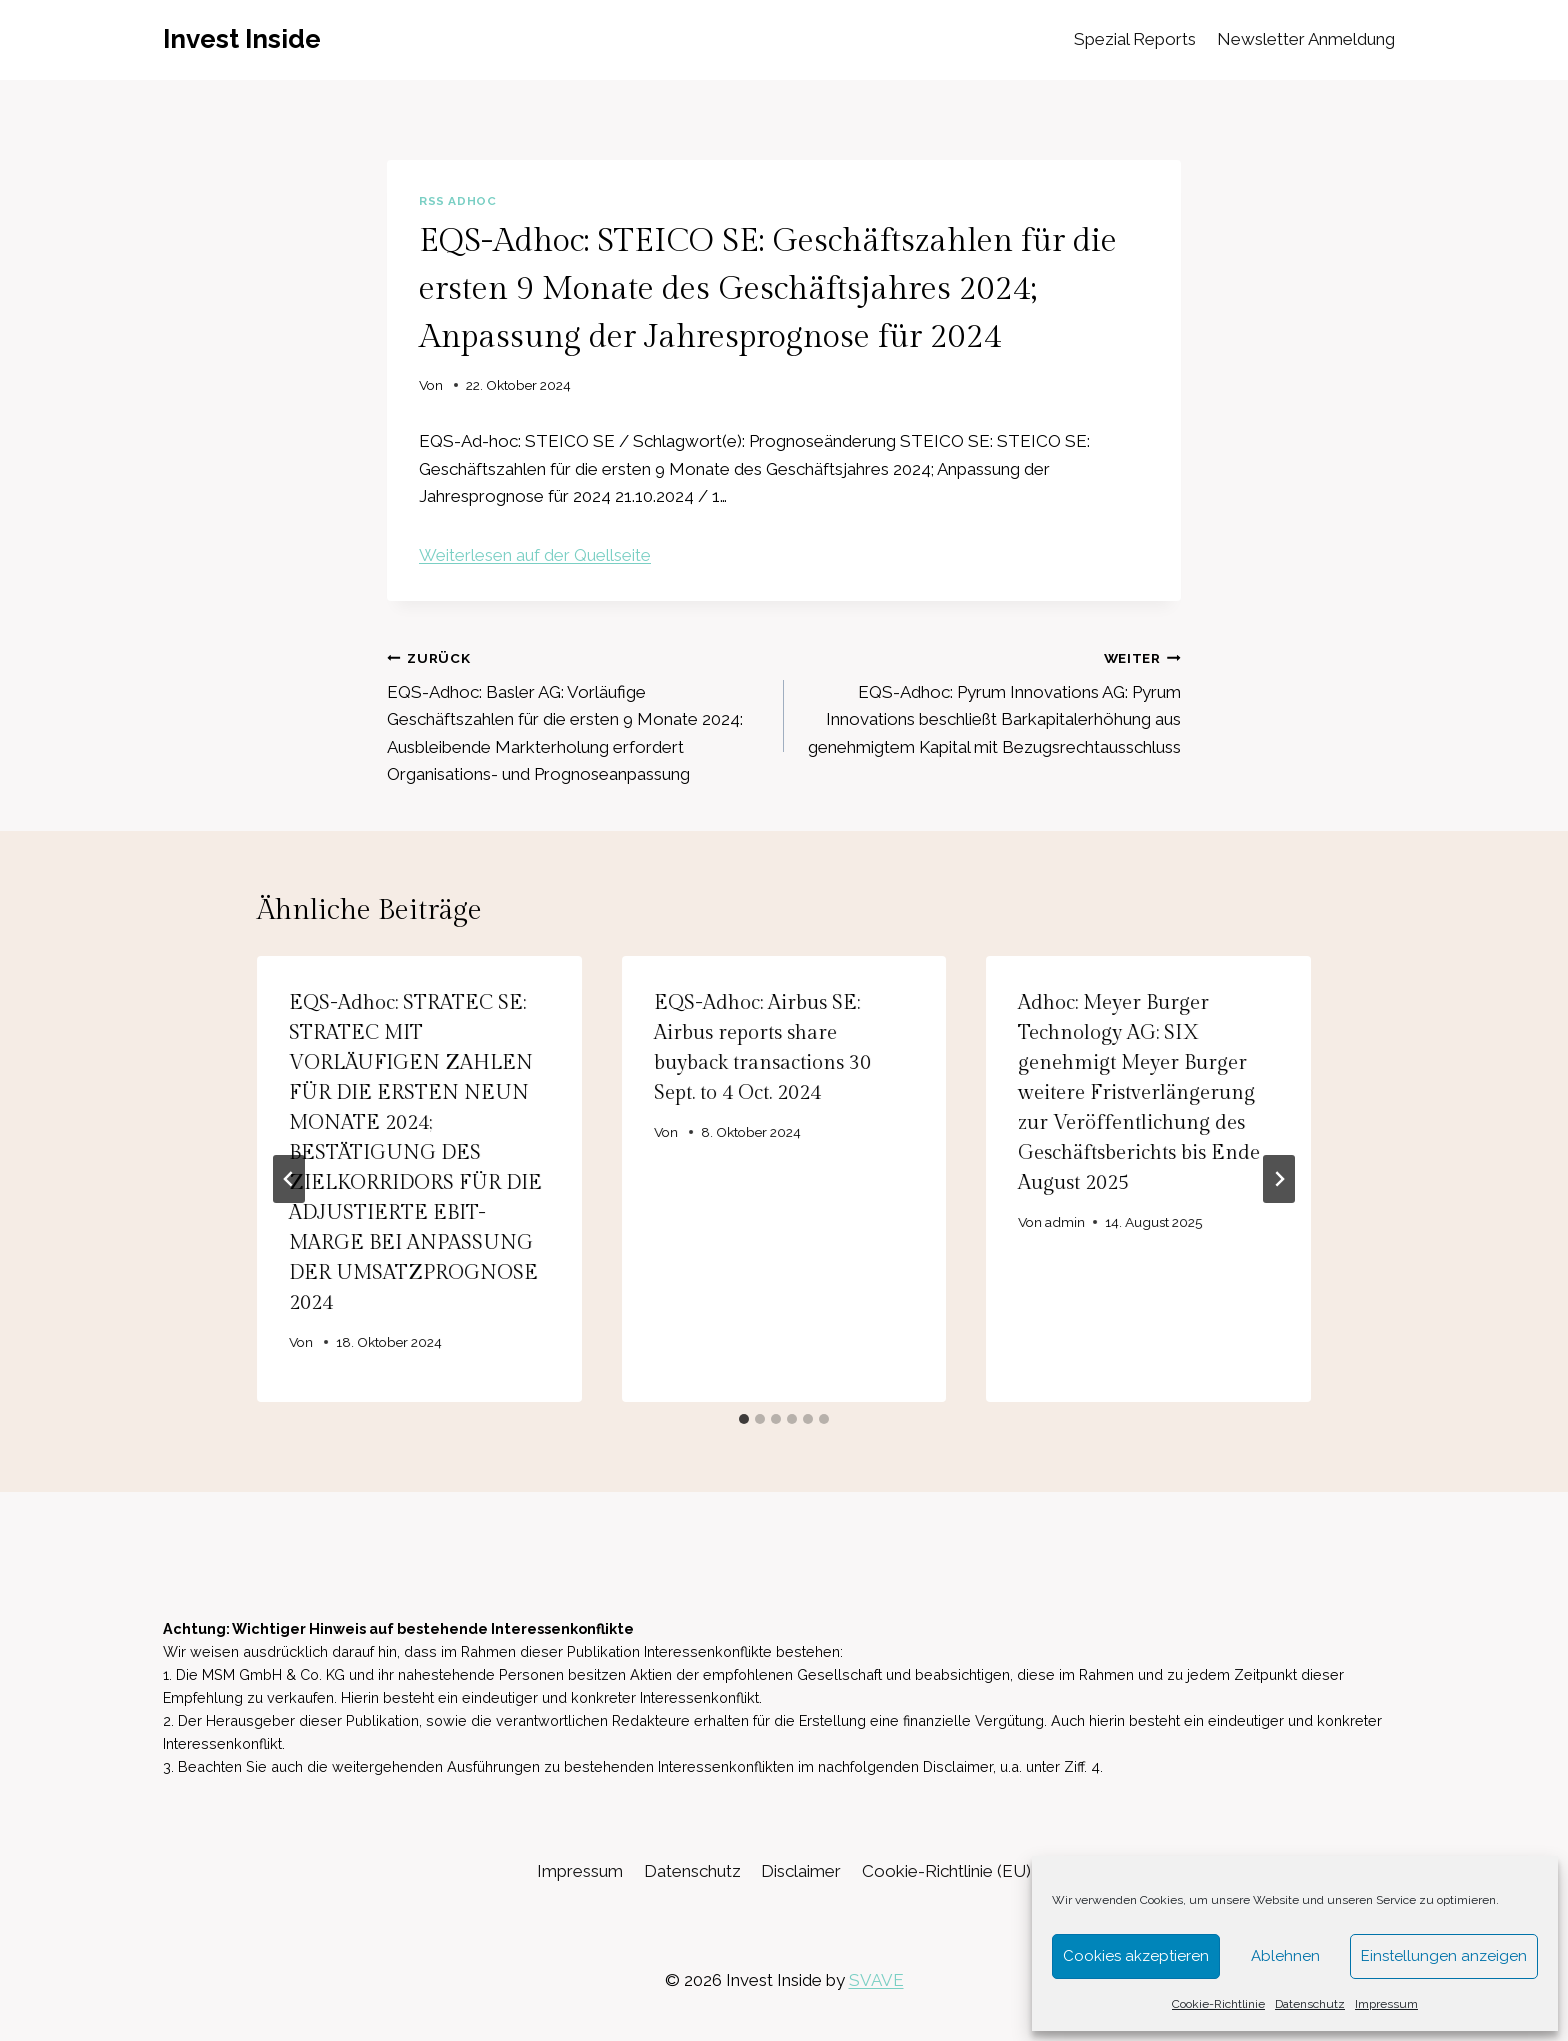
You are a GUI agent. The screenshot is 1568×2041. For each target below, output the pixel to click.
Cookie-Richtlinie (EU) (946, 1871)
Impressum (1386, 2004)
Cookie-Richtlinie (1218, 2004)
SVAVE (876, 1980)
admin (1066, 1222)
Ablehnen (1285, 1956)
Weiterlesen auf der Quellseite (535, 555)
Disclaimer (801, 1871)
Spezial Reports (1135, 39)
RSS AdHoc (457, 201)
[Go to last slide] (289, 1179)
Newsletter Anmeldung (1306, 39)
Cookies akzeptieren (1136, 1956)
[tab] (744, 1419)
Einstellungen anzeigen (1444, 1956)
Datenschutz (1310, 2004)
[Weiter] (1279, 1179)
